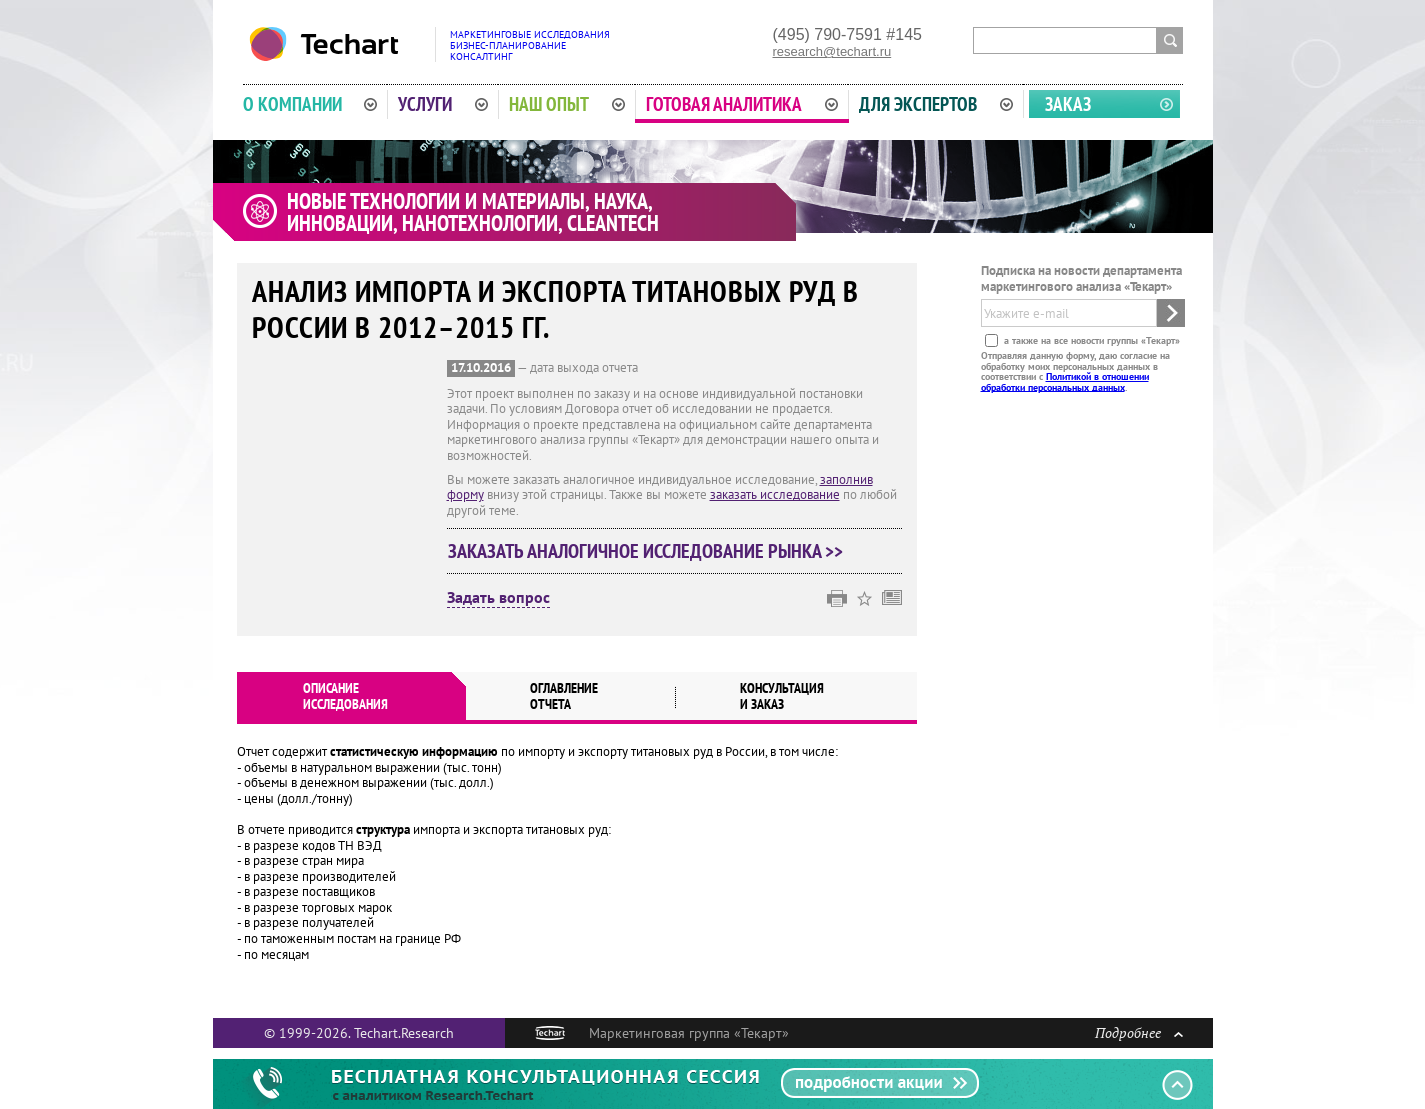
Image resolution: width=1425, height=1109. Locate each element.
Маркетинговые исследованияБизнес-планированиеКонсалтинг (530, 45)
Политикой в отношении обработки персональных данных (1065, 381)
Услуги (443, 104)
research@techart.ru (832, 51)
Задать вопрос (498, 598)
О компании (310, 104)
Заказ (1068, 104)
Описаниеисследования (345, 696)
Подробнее (1139, 1032)
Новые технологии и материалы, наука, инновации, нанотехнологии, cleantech (473, 212)
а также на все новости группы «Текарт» (1090, 340)
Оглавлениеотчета (564, 696)
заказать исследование (775, 494)
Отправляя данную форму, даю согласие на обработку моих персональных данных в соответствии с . (1075, 371)
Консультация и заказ (782, 696)
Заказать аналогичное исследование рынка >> (645, 551)
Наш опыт (567, 104)
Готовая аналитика (742, 104)
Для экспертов (936, 104)
